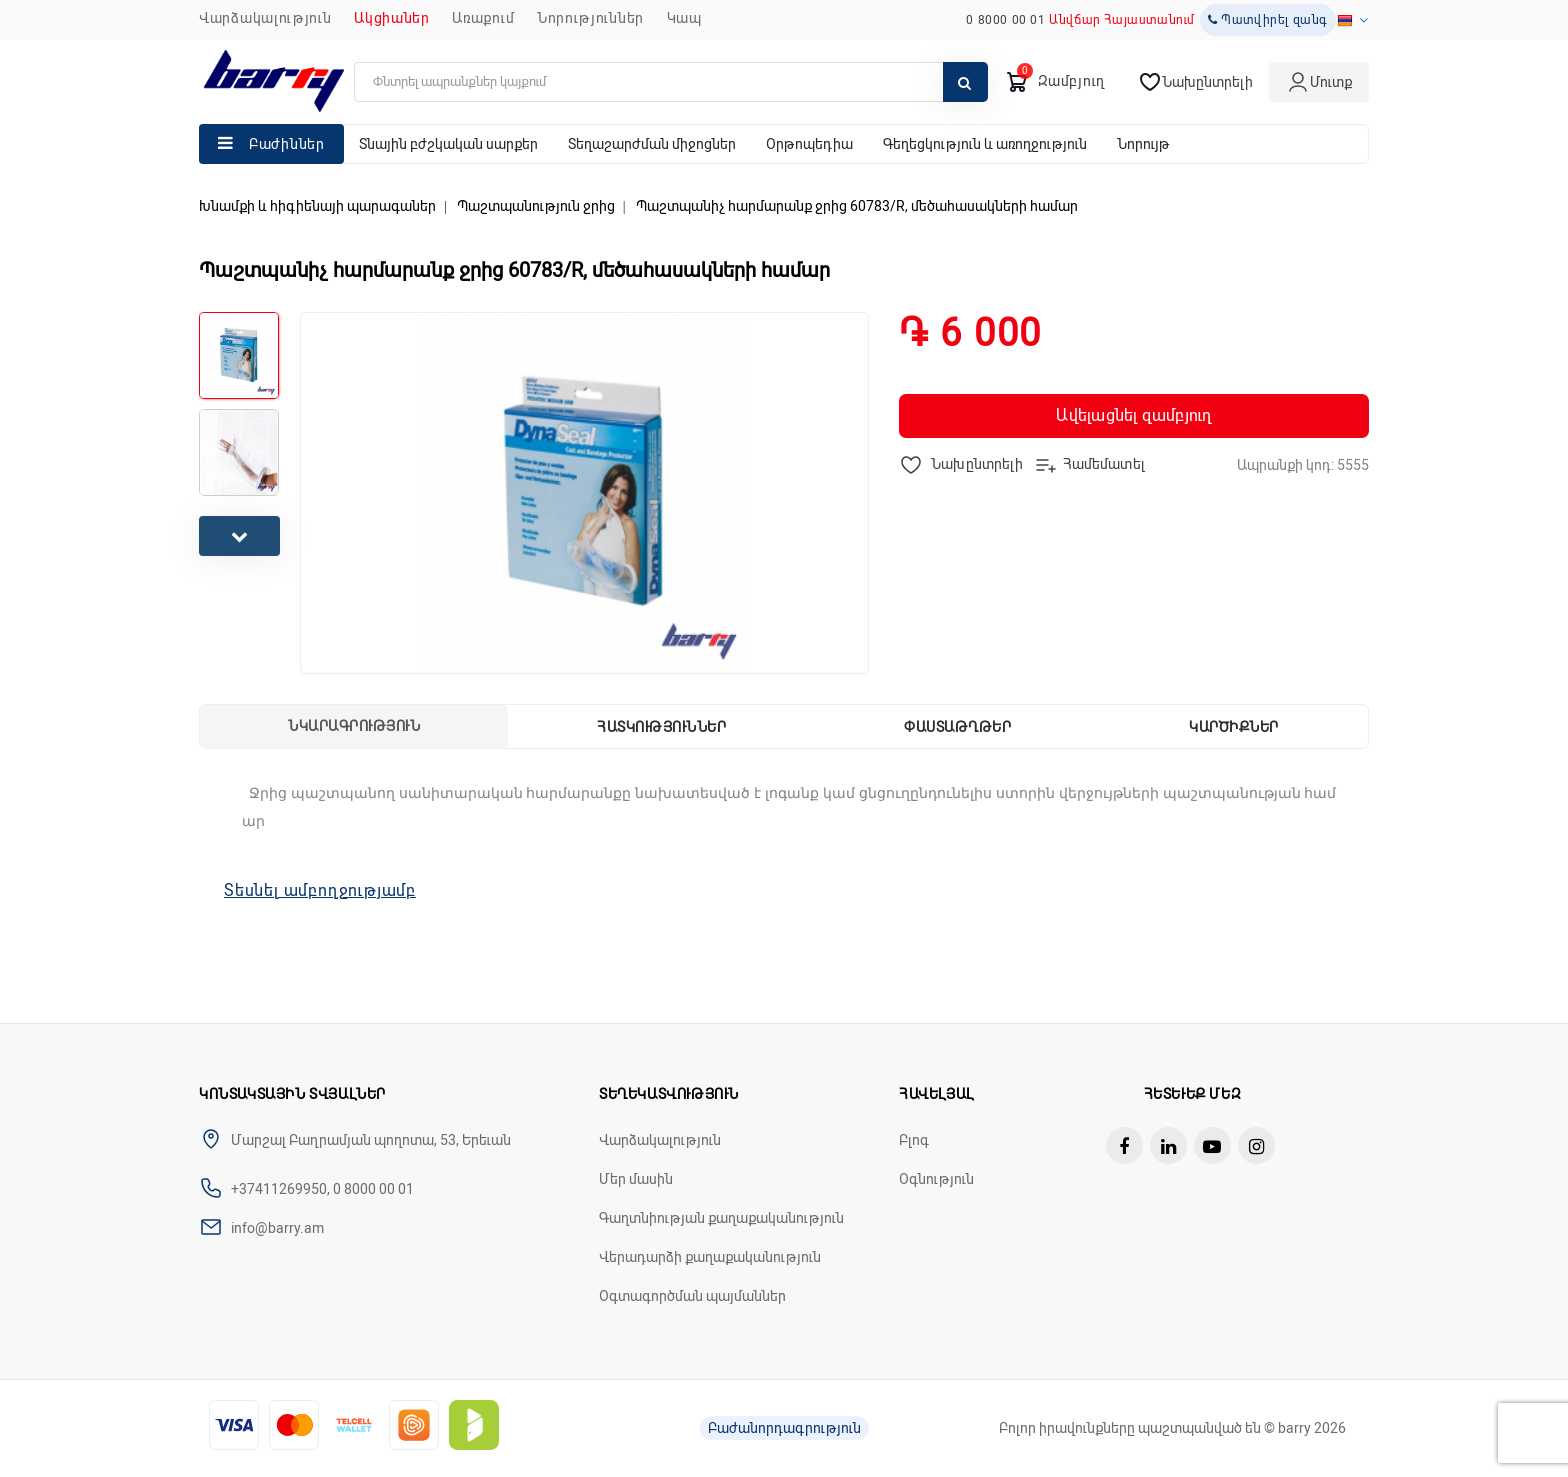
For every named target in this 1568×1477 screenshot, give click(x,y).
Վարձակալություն (265, 18)
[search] (671, 82)
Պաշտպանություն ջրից (536, 206)
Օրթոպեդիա (809, 144)
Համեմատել (1089, 465)
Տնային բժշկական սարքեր (448, 144)
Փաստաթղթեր (957, 727)
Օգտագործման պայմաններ (692, 1296)
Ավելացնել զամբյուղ (1133, 415)
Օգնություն (936, 1179)
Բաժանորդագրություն (784, 1428)
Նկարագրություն (354, 726)
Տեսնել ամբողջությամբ (320, 890)
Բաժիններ (287, 144)
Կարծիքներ (1234, 727)
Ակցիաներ (392, 18)
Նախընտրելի (961, 465)
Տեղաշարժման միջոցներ (652, 144)
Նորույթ (1143, 144)
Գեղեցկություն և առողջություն (985, 144)
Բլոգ (914, 1140)
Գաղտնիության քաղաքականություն (721, 1218)
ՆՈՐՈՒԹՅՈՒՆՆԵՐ (590, 18)
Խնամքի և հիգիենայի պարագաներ (317, 206)
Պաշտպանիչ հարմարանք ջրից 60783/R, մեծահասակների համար (857, 206)
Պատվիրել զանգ (1268, 20)
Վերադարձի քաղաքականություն (710, 1257)
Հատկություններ (661, 727)
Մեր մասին (636, 1179)
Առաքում (483, 18)
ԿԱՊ (684, 18)
